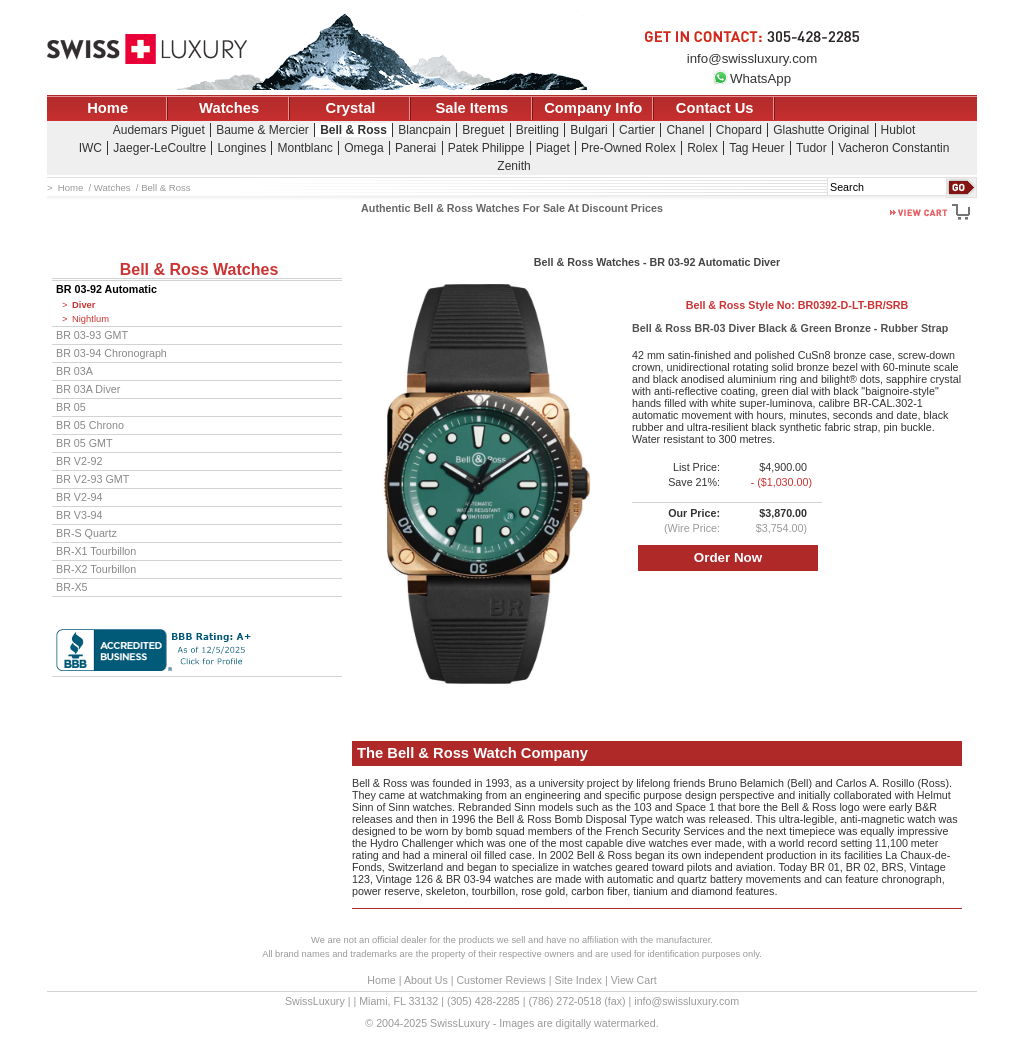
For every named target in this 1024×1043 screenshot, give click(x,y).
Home (107, 108)
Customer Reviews (500, 980)
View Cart (634, 980)
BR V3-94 (79, 515)
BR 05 (71, 407)
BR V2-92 (79, 461)
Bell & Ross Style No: (797, 305)
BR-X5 (72, 587)
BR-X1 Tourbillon (96, 551)
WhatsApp (752, 78)
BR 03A (74, 371)
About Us (426, 980)
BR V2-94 (79, 497)
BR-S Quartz (86, 533)
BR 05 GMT (84, 443)
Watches (229, 108)
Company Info (593, 108)
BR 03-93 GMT (92, 335)
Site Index (578, 980)
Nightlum (90, 319)
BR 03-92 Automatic (106, 289)
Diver (83, 305)
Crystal (351, 108)
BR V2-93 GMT (92, 479)
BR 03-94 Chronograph (111, 353)
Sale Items (471, 108)
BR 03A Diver (88, 389)
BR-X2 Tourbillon (96, 569)
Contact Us (715, 108)
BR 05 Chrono (90, 425)
